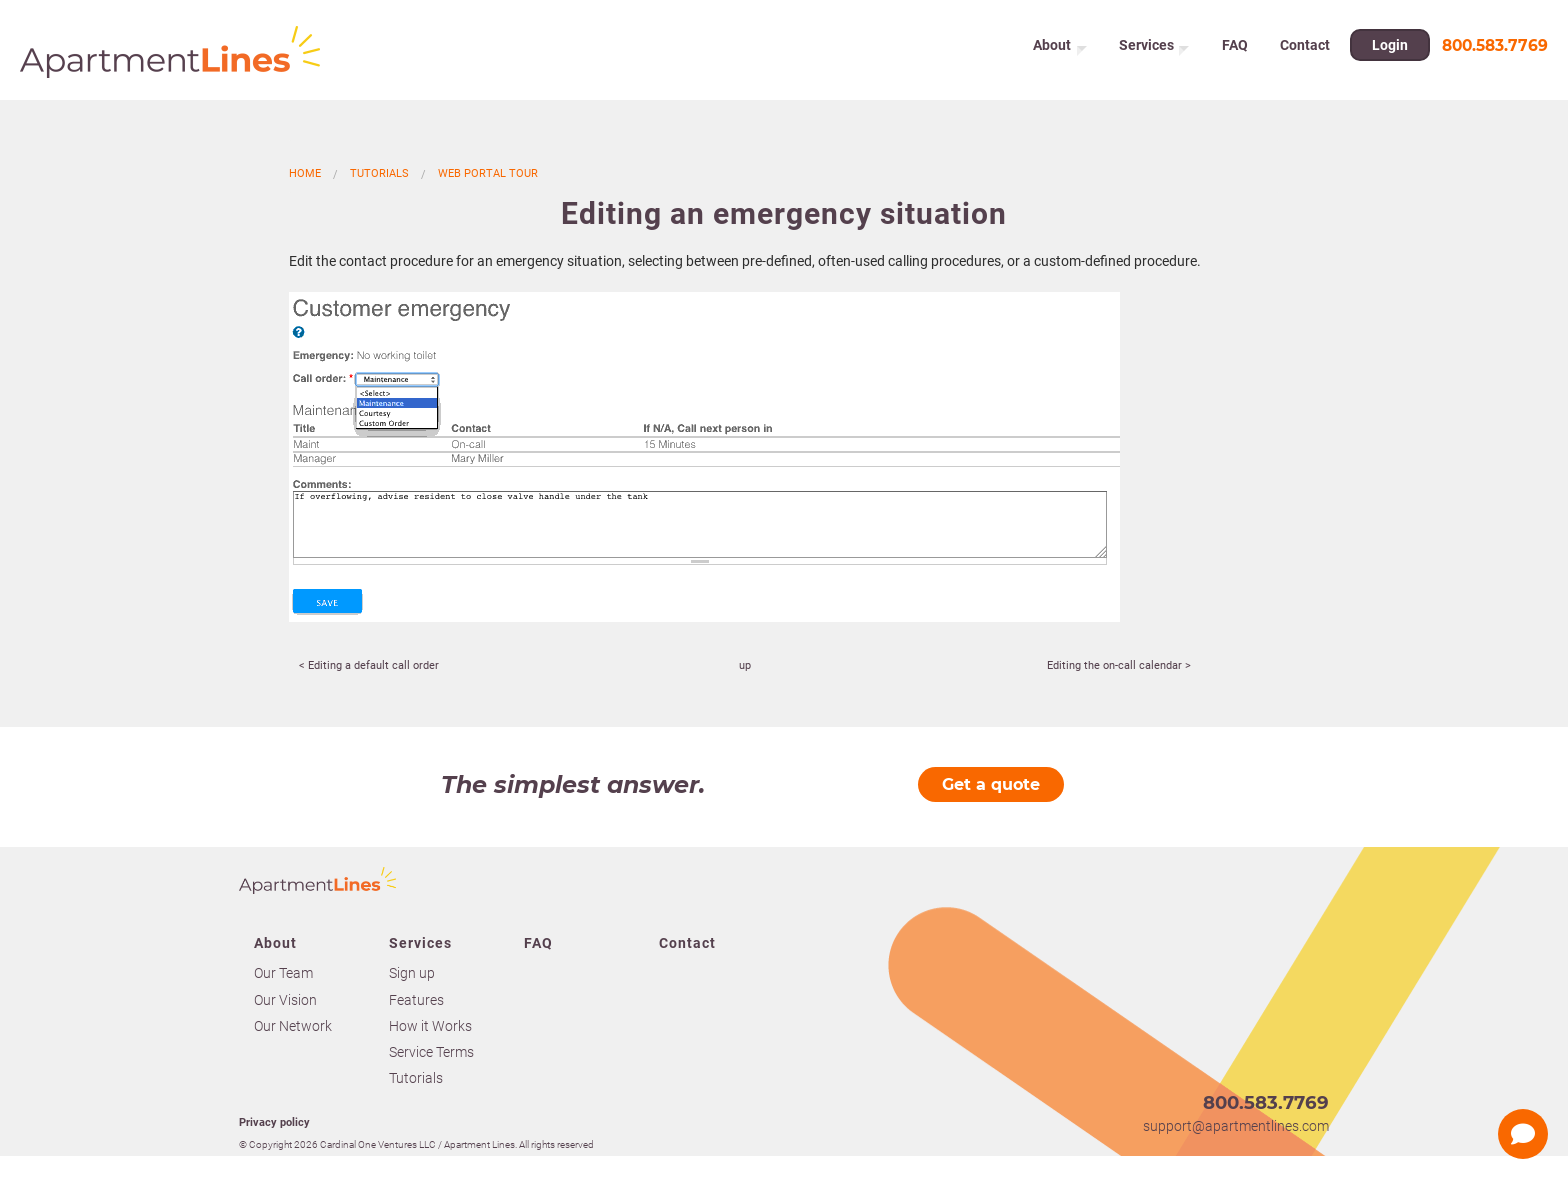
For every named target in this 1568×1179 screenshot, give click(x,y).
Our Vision (285, 1000)
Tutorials (379, 173)
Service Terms (431, 1052)
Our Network (293, 1026)
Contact (1307, 50)
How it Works (430, 1026)
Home (305, 173)
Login (1392, 50)
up (745, 665)
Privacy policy (274, 1122)
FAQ (1239, 50)
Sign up (412, 973)
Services (1148, 50)
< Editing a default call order (369, 665)
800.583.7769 (1495, 49)
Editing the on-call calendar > (1119, 665)
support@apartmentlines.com (1236, 1126)
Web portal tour (488, 173)
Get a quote (991, 784)
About (1052, 50)
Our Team (283, 973)
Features (416, 1000)
